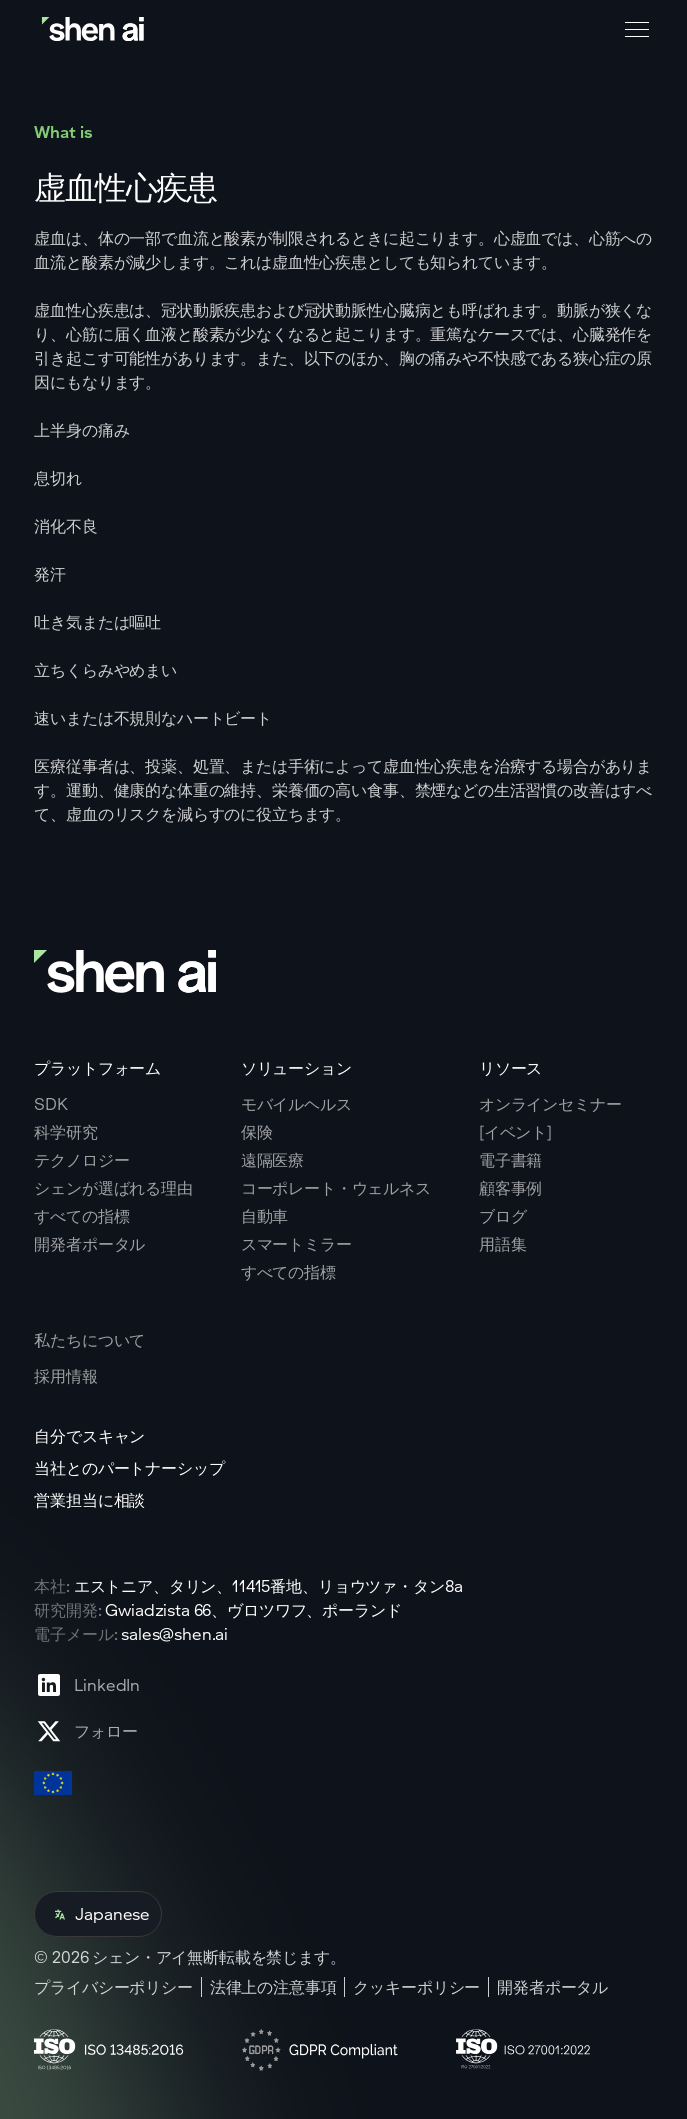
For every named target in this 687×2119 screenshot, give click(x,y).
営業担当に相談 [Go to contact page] (89, 1500)
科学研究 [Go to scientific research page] (65, 1132)
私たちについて (89, 1339)
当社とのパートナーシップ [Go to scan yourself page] (129, 1468)
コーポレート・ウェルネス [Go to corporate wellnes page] (336, 1188)
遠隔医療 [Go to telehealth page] (272, 1160)
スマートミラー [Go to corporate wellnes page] (296, 1244)
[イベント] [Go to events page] (515, 1132)
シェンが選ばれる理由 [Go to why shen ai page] (113, 1188)
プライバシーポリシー (113, 1987)
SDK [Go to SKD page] (51, 1104)
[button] (633, 30)
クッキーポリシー (416, 1987)
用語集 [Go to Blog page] (503, 1244)
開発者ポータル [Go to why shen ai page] (89, 1244)
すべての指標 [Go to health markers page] (288, 1272)
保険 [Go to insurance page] (257, 1132)
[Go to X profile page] (87, 1731)
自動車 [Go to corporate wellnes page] (265, 1216)
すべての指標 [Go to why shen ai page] (81, 1216)
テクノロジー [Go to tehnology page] (81, 1160)
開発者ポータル (552, 1987)
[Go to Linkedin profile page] (87, 1685)
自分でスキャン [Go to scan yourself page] (89, 1436)
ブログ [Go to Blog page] (503, 1216)
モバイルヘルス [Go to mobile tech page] (296, 1104)
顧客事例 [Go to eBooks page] (510, 1188)
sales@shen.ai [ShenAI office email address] (174, 1633)
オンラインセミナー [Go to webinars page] (550, 1104)
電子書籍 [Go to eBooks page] (510, 1160)
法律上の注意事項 (273, 1987)
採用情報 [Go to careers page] (65, 1376)
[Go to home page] (95, 29)
